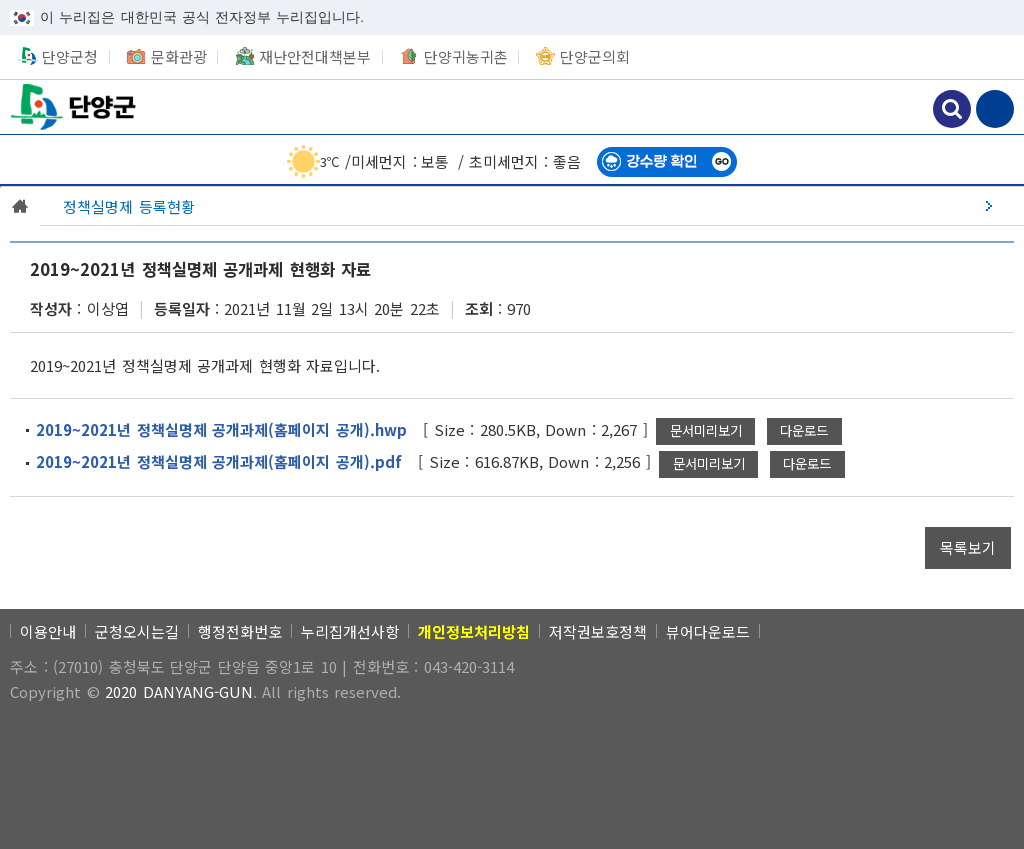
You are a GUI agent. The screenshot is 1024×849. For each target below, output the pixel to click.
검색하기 (952, 109)
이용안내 (48, 631)
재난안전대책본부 (315, 56)
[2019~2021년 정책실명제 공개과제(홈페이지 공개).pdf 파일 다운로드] (807, 464)
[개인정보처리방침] (474, 631)
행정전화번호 (240, 631)
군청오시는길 (137, 631)
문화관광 (179, 56)
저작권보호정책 (598, 631)
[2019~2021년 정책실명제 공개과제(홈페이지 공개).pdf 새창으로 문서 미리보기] (708, 464)
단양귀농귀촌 (466, 56)
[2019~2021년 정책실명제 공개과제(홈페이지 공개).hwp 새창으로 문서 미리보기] (705, 431)
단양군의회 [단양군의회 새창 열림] (595, 56)
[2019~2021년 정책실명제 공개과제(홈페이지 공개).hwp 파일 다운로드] (804, 431)
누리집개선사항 (350, 631)
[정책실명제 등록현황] (532, 206)
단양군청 (75, 106)
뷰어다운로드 (708, 631)
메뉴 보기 (995, 109)
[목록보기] (968, 548)
